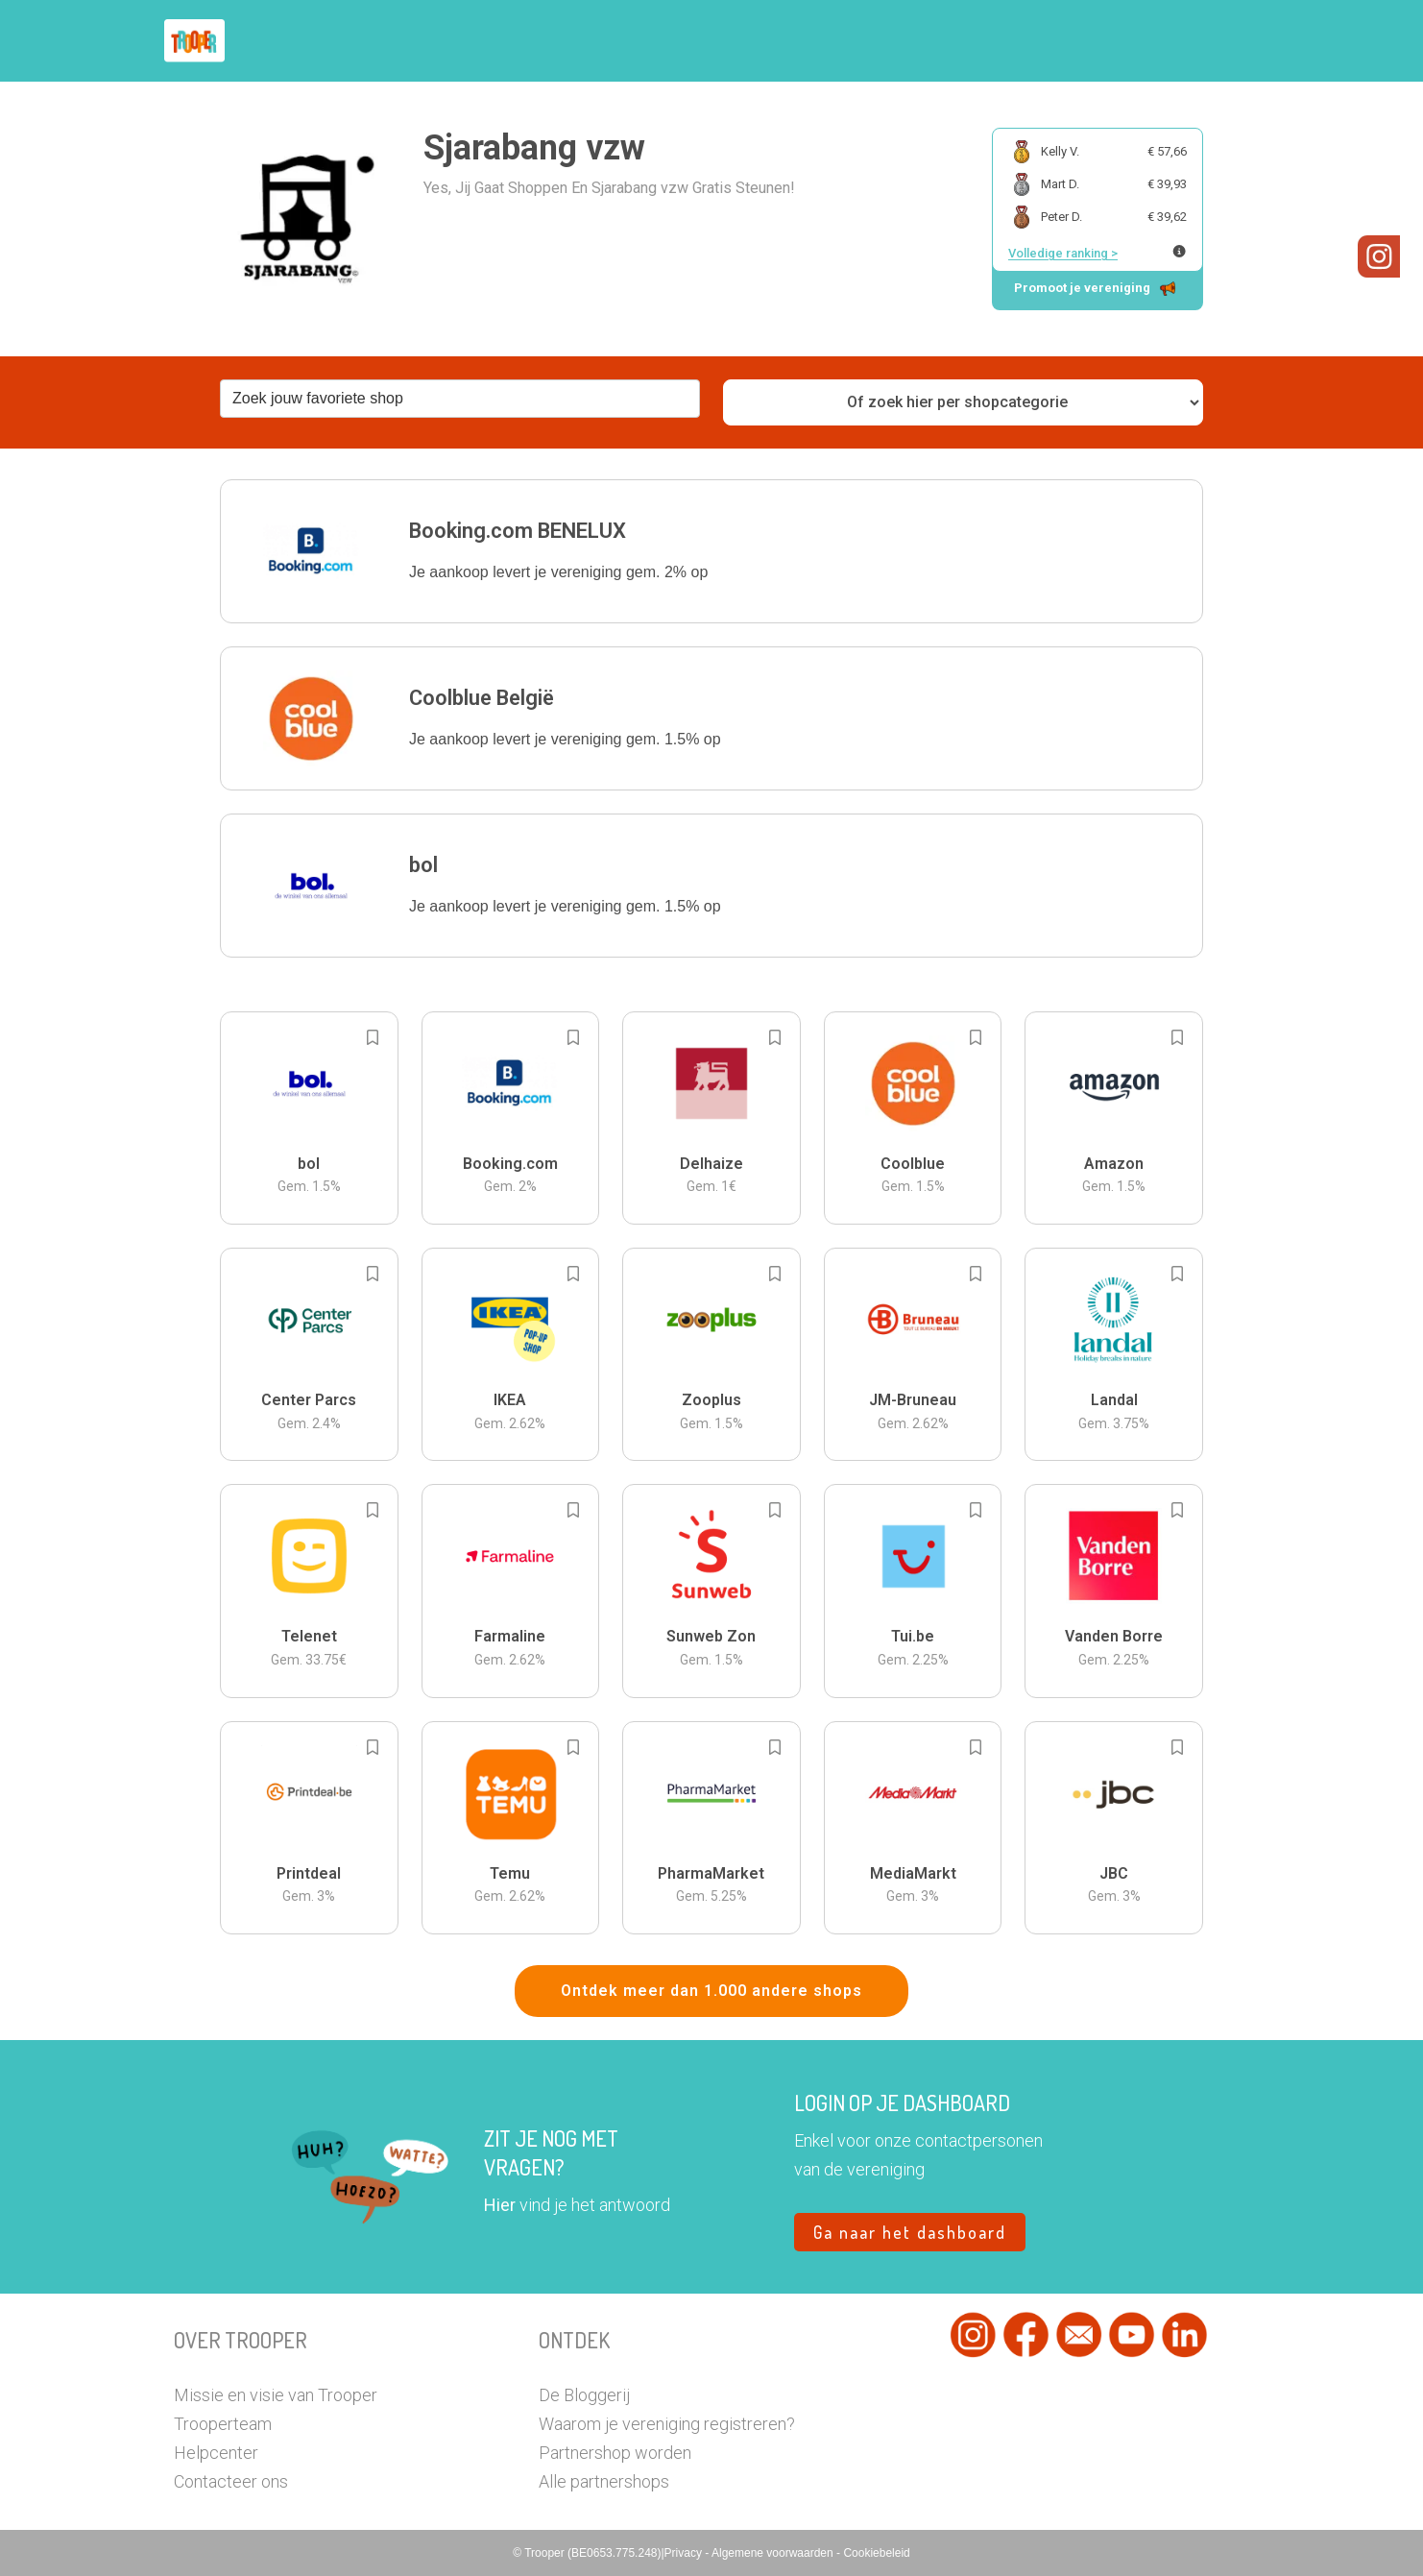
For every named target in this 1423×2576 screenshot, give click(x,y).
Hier (500, 2205)
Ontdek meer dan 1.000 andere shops (711, 1990)
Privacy (685, 2553)
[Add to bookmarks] (372, 1037)
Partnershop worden (615, 2452)
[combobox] (460, 398)
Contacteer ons (231, 2481)
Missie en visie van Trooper (275, 2395)
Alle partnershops (604, 2481)
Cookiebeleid (876, 2553)
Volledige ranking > (1063, 253)
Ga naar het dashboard (909, 2232)
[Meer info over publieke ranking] (1179, 251)
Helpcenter (216, 2452)
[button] (711, 551)
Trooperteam (223, 2424)
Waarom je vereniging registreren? (667, 2424)
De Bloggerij (584, 2395)
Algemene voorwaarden (774, 2553)
